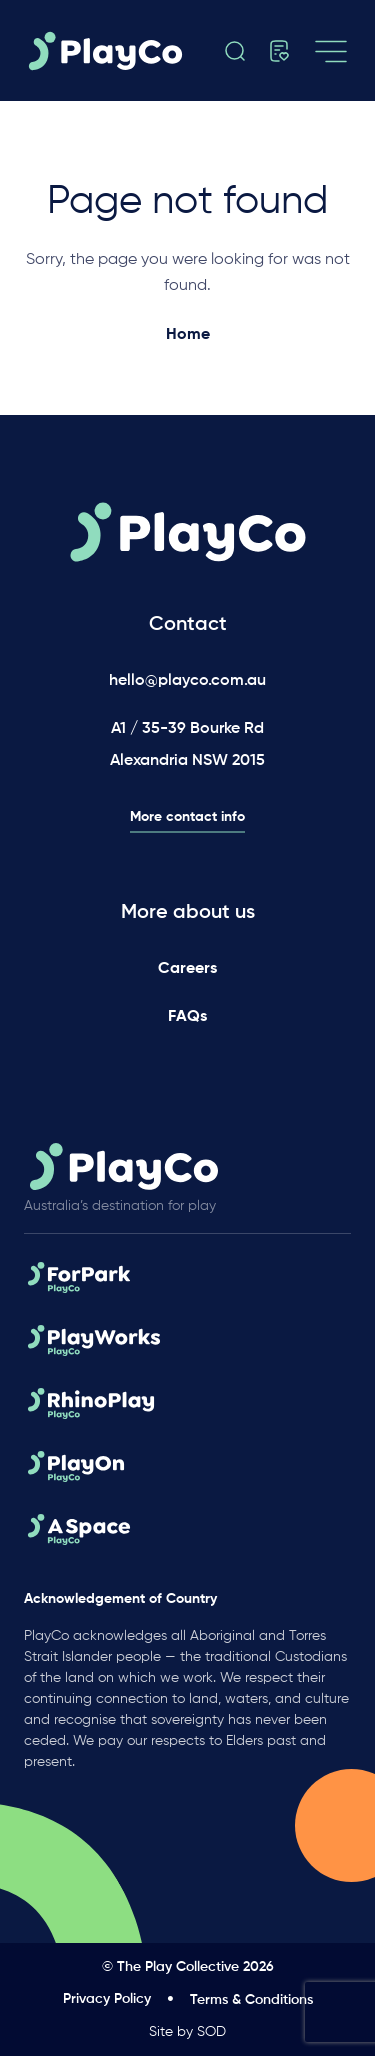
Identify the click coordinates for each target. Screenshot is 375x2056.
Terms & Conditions (251, 2000)
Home (188, 335)
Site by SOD (187, 2032)
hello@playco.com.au (187, 681)
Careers (187, 969)
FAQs (187, 1017)
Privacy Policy (107, 1999)
